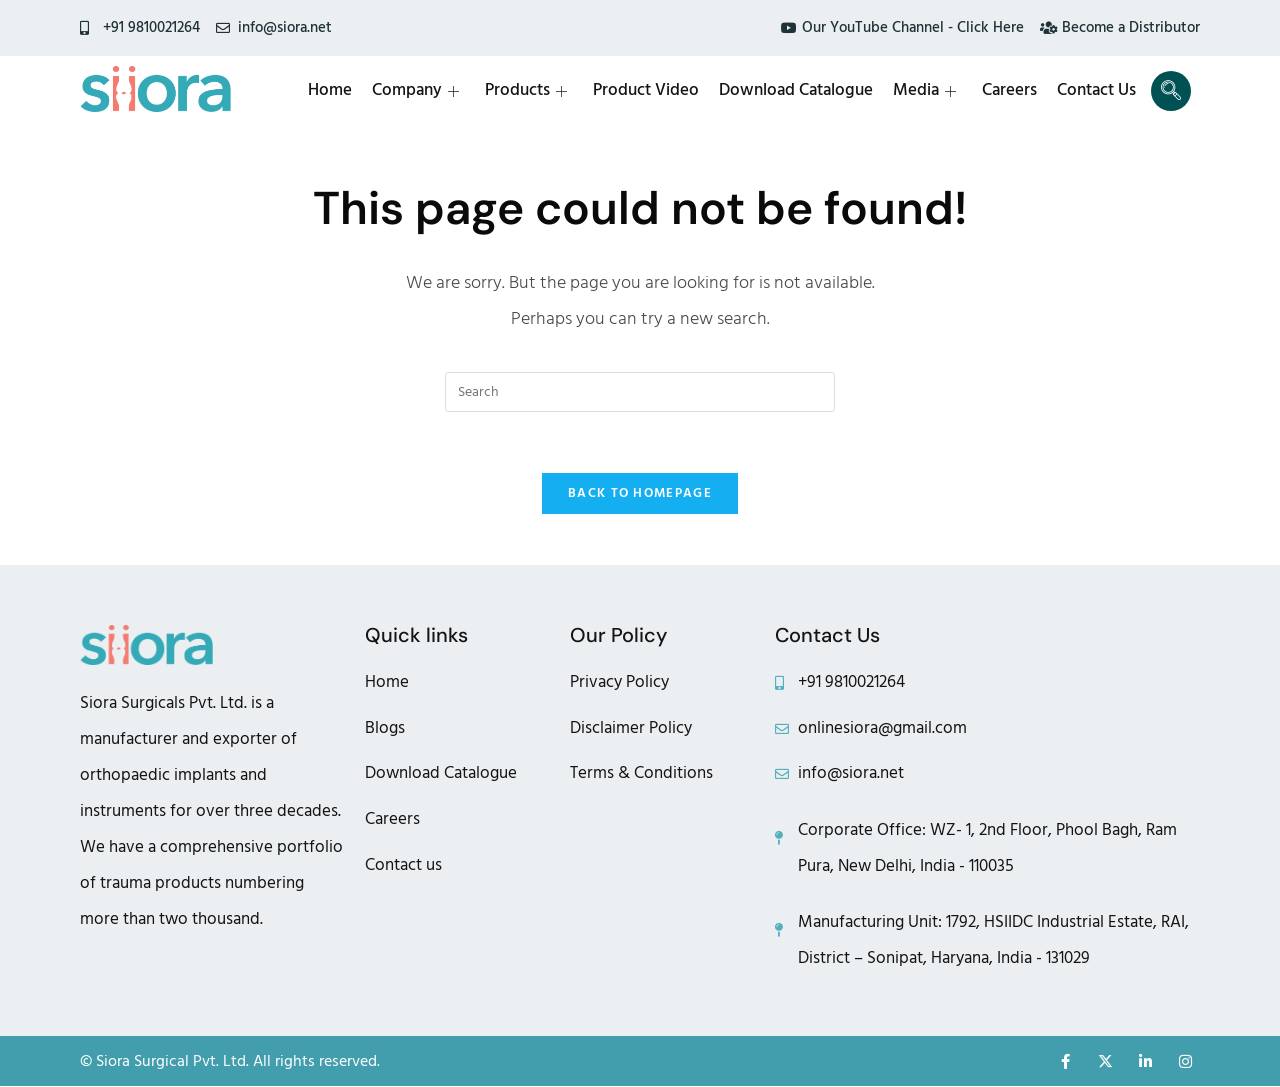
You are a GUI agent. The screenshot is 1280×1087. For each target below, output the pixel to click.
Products (526, 91)
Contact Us (1096, 91)
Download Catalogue (796, 91)
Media (924, 91)
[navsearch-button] (1171, 91)
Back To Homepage (640, 493)
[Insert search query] (640, 392)
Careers (1009, 91)
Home (330, 91)
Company (415, 91)
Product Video (646, 91)
